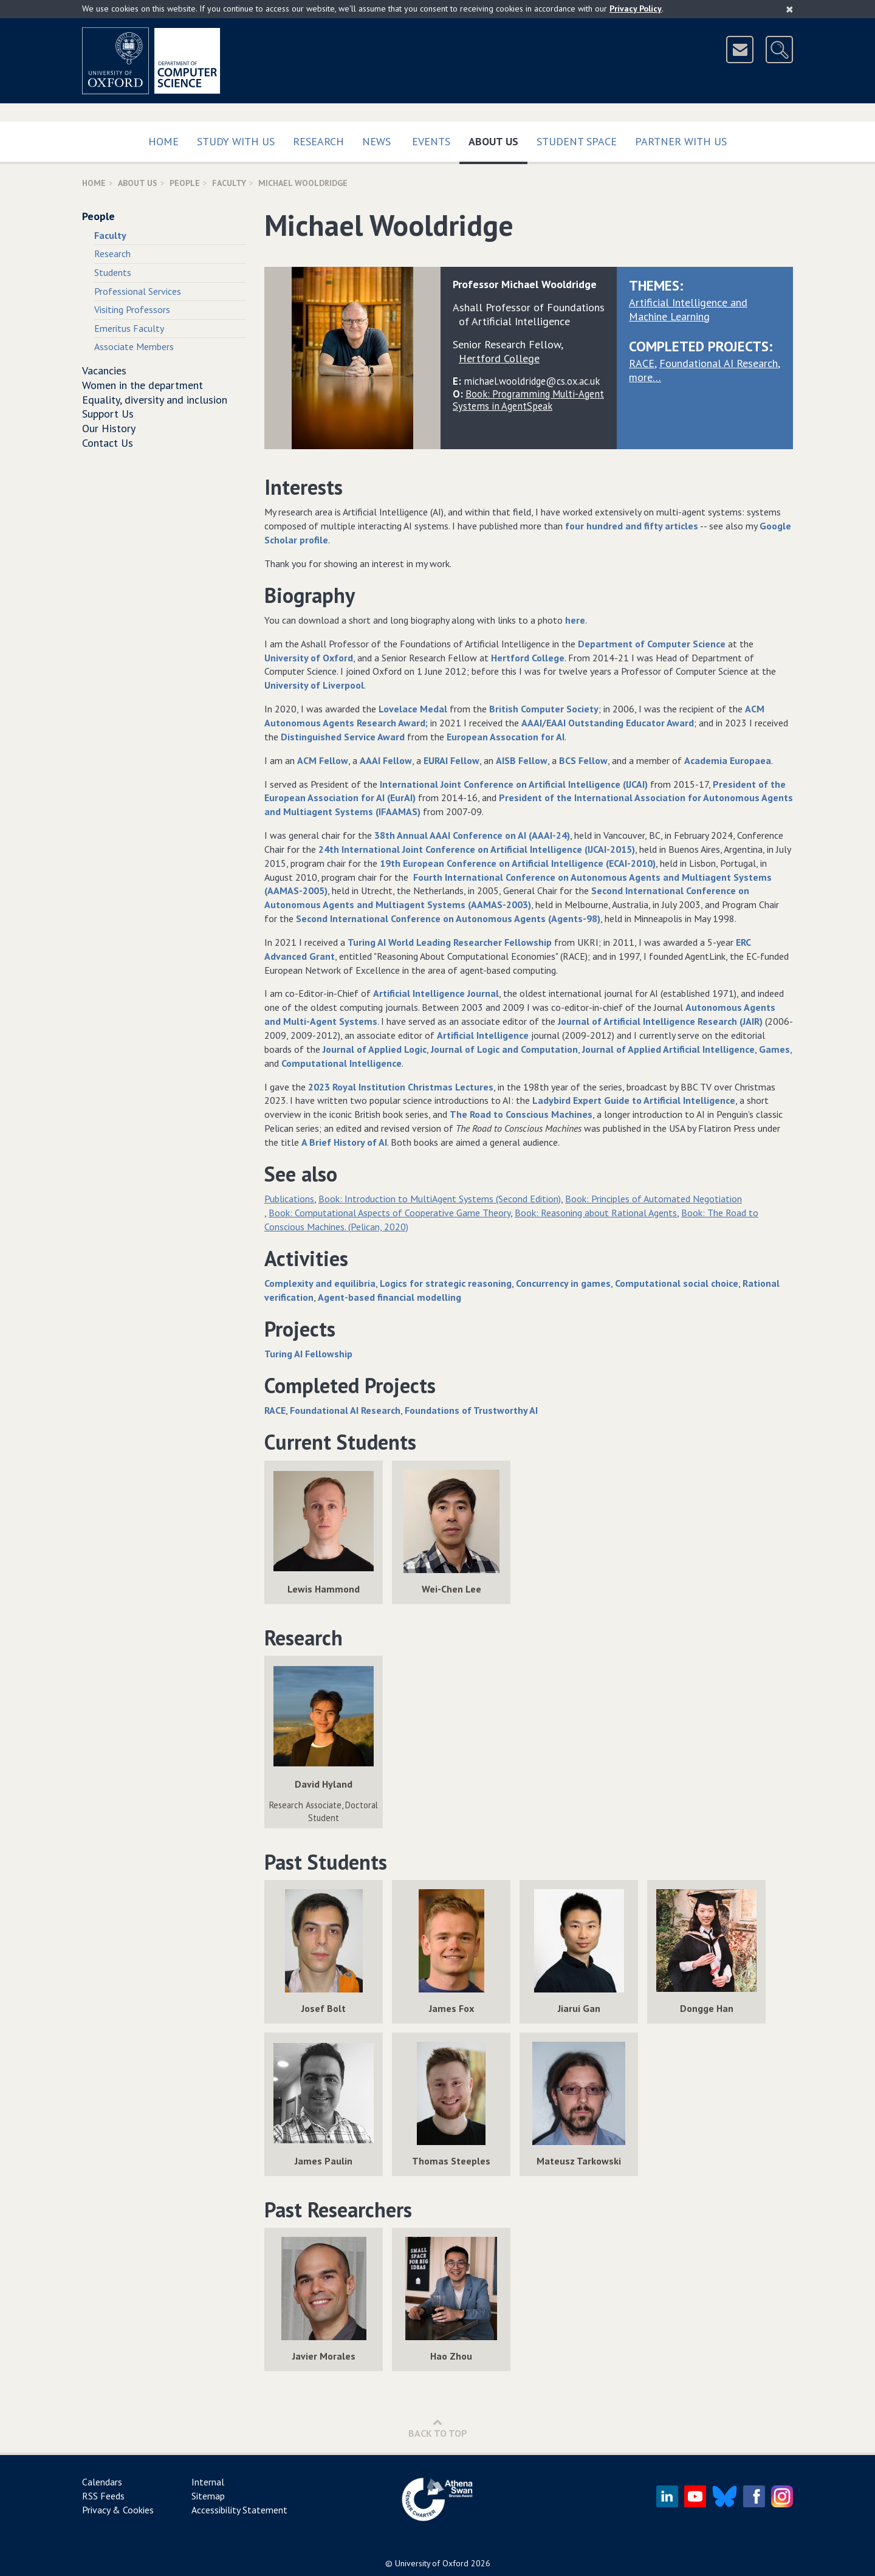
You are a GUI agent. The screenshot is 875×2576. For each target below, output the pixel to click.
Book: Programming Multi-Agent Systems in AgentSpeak (528, 400)
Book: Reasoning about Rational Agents (596, 1213)
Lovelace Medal (413, 709)
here (574, 620)
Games (774, 1049)
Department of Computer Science (652, 644)
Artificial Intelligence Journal (436, 993)
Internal (207, 2482)
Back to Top (437, 2428)
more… (645, 377)
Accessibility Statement (239, 2510)
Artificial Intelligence (483, 1035)
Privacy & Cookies (118, 2510)
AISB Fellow (521, 760)
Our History (109, 428)
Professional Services (137, 291)
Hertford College (527, 658)
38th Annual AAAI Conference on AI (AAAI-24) (472, 835)
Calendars (102, 2482)
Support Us (108, 414)
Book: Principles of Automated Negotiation (653, 1199)
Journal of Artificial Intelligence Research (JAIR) (660, 1021)
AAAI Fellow (386, 760)
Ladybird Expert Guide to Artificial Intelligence (633, 1100)
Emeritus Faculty (129, 328)
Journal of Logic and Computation (504, 1049)
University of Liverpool (314, 685)
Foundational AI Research (718, 363)
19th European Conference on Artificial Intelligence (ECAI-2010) (518, 863)
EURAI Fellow (451, 760)
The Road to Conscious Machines (521, 1114)
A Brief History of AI (344, 1142)
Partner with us (681, 141)
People (185, 182)
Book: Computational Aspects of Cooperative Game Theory (389, 1213)
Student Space (577, 141)
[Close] (790, 9)
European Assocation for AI (505, 737)
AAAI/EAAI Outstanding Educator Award (607, 723)
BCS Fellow (583, 760)
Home (163, 141)
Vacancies (104, 370)
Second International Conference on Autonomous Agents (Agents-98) (448, 918)
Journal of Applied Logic (375, 1049)
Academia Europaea (727, 760)
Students (112, 272)
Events (431, 141)
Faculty (229, 182)
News (376, 141)
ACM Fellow (322, 760)
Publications (289, 1199)
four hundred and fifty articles (631, 526)
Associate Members (134, 346)
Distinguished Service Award (343, 737)
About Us (497, 138)
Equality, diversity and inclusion (154, 400)
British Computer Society (544, 709)
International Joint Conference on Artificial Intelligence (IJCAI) (514, 784)
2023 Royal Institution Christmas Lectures (400, 1087)
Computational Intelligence (341, 1063)
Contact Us (107, 443)
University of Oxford (308, 658)
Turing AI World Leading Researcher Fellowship (450, 942)
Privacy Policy (635, 8)
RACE (641, 363)
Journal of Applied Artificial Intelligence (668, 1049)
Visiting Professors (132, 309)
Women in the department (142, 385)
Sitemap (208, 2496)
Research (318, 141)
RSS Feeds (103, 2496)
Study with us (236, 141)
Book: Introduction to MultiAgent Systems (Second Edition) (439, 1199)
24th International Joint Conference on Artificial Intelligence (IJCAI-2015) (476, 849)
